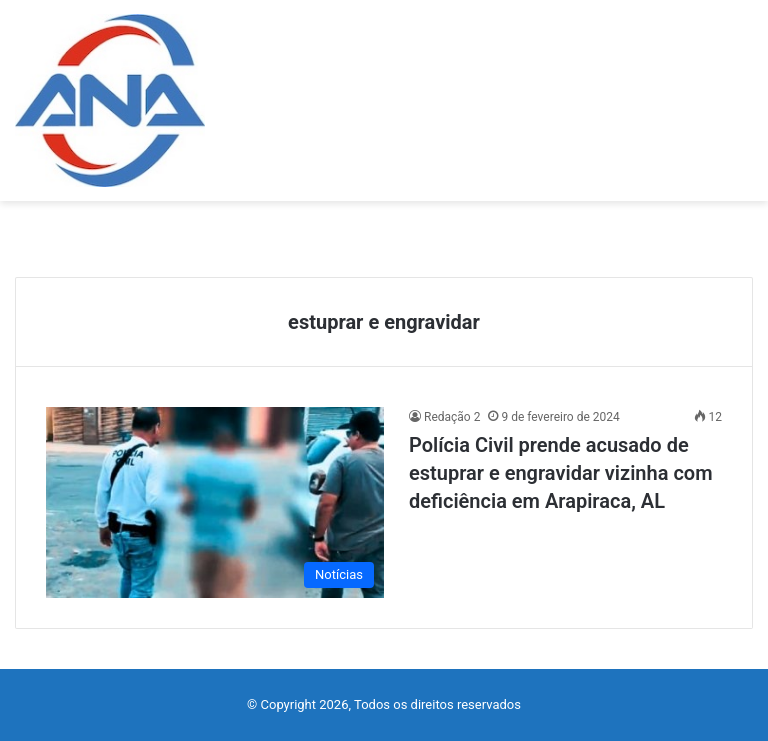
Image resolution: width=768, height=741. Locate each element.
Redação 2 (452, 417)
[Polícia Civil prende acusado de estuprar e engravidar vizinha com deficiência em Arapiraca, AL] (215, 502)
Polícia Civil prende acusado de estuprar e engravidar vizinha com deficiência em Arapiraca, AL (561, 473)
